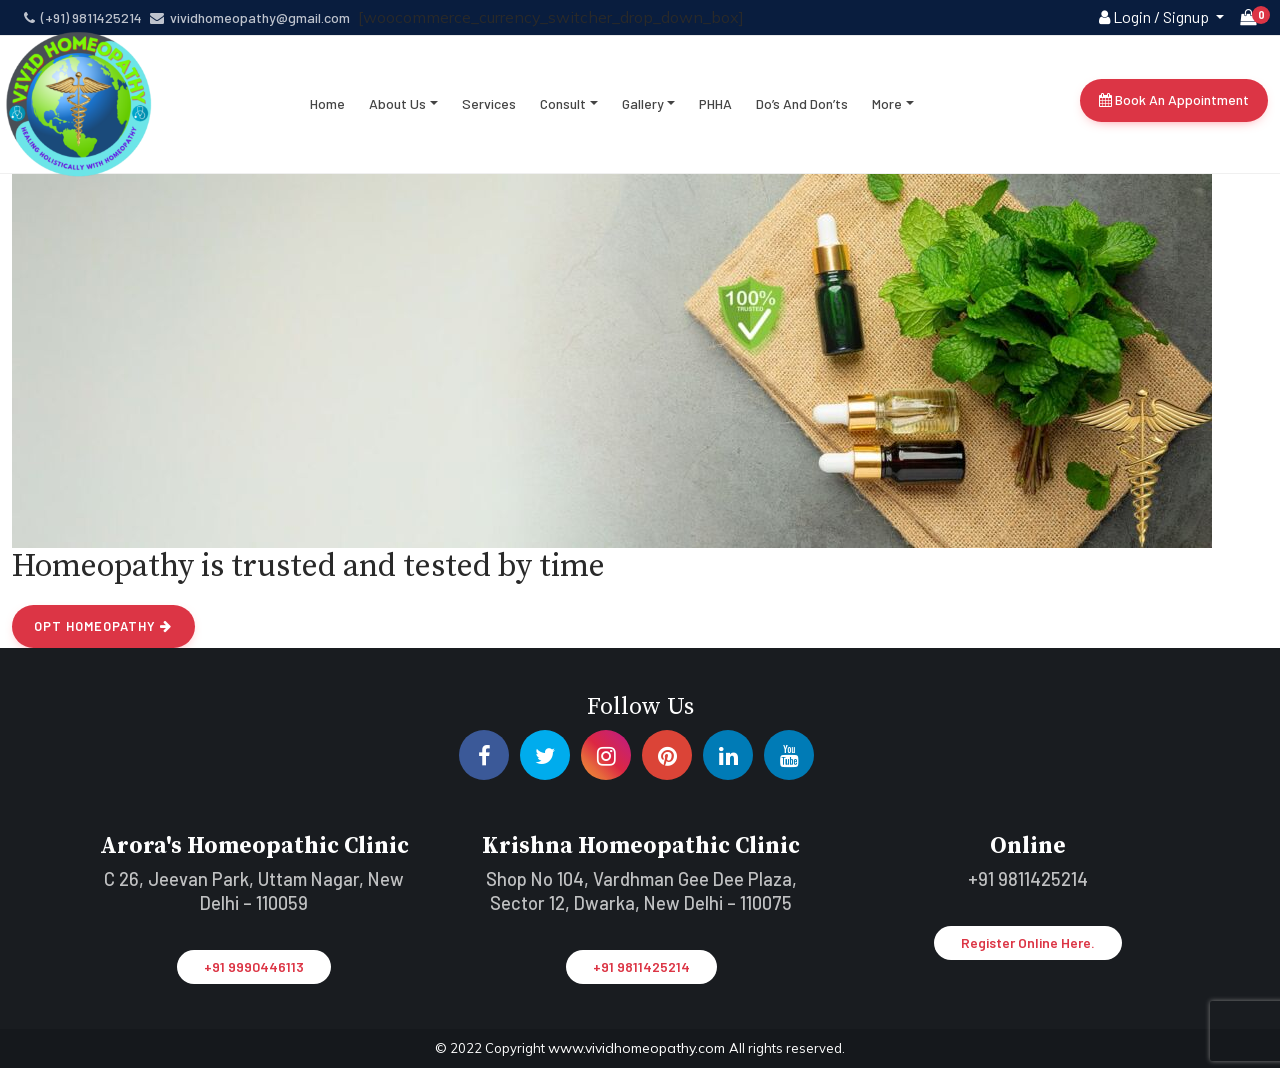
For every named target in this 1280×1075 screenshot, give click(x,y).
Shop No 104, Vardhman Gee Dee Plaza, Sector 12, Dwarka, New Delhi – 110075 (641, 900)
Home (328, 109)
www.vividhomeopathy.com (638, 1056)
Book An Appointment (1174, 105)
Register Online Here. (1028, 952)
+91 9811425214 (641, 975)
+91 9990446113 (254, 975)
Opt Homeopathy (101, 637)
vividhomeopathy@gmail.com (250, 17)
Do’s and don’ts (803, 109)
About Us (398, 109)
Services (490, 109)
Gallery (644, 109)
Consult (564, 109)
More (888, 109)
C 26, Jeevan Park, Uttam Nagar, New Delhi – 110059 (254, 900)
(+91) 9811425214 (83, 17)
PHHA (716, 109)
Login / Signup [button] (1155, 16)
